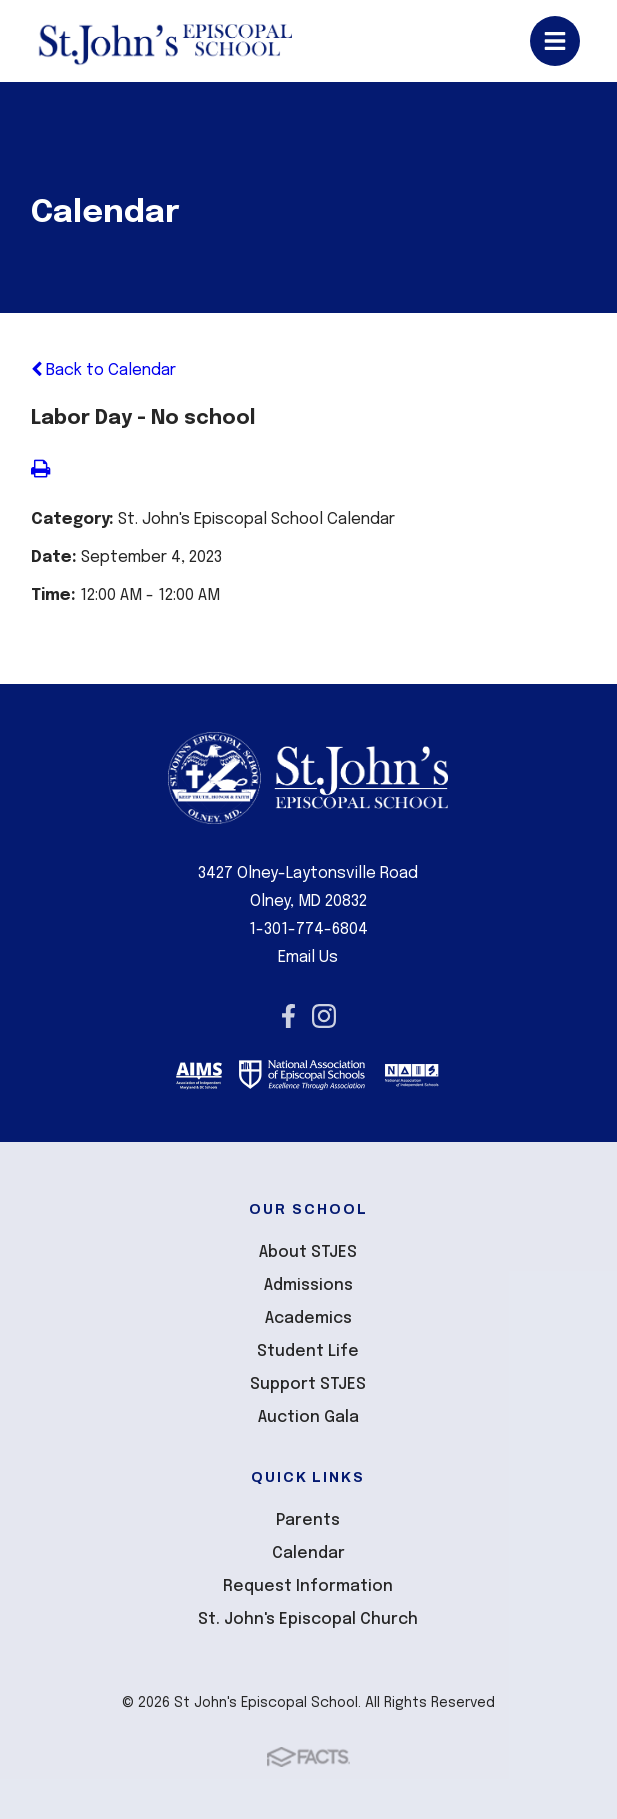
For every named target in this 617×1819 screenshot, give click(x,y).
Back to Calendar (103, 370)
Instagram (324, 1016)
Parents (308, 1520)
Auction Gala (308, 1417)
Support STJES (308, 1384)
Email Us (308, 957)
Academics (308, 1318)
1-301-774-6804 (308, 929)
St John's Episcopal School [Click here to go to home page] (164, 41)
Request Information (308, 1586)
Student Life (308, 1351)
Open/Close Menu (555, 41)
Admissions (308, 1285)
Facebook (288, 1016)
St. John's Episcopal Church (308, 1619)
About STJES (308, 1252)
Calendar (308, 1553)
